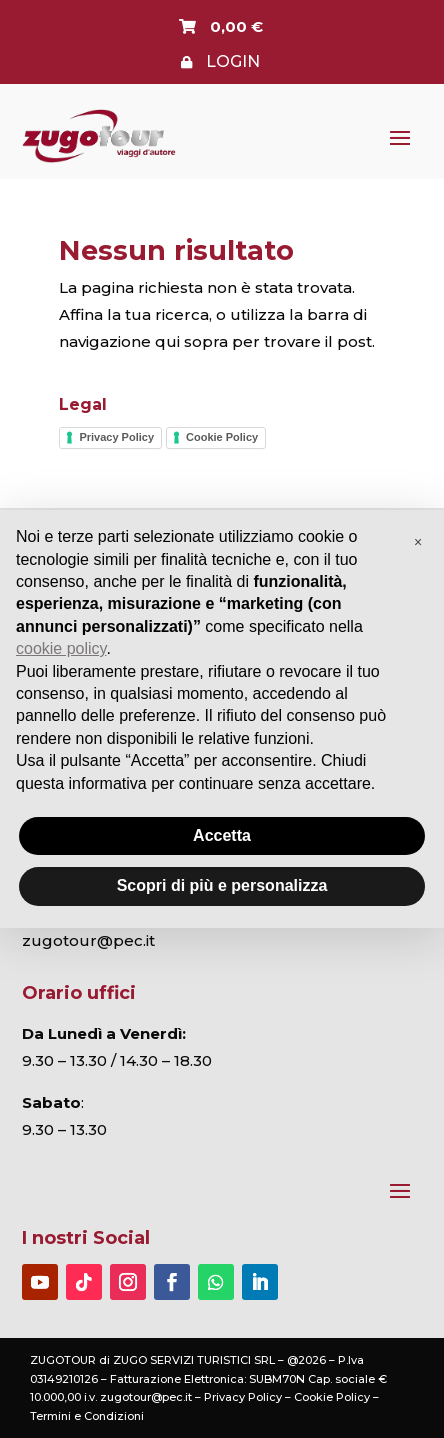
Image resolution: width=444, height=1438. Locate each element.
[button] (418, 542)
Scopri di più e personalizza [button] (222, 885)
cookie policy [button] (61, 648)
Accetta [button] (222, 835)
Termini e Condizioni (87, 1416)
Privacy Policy (116, 437)
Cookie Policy (222, 437)
